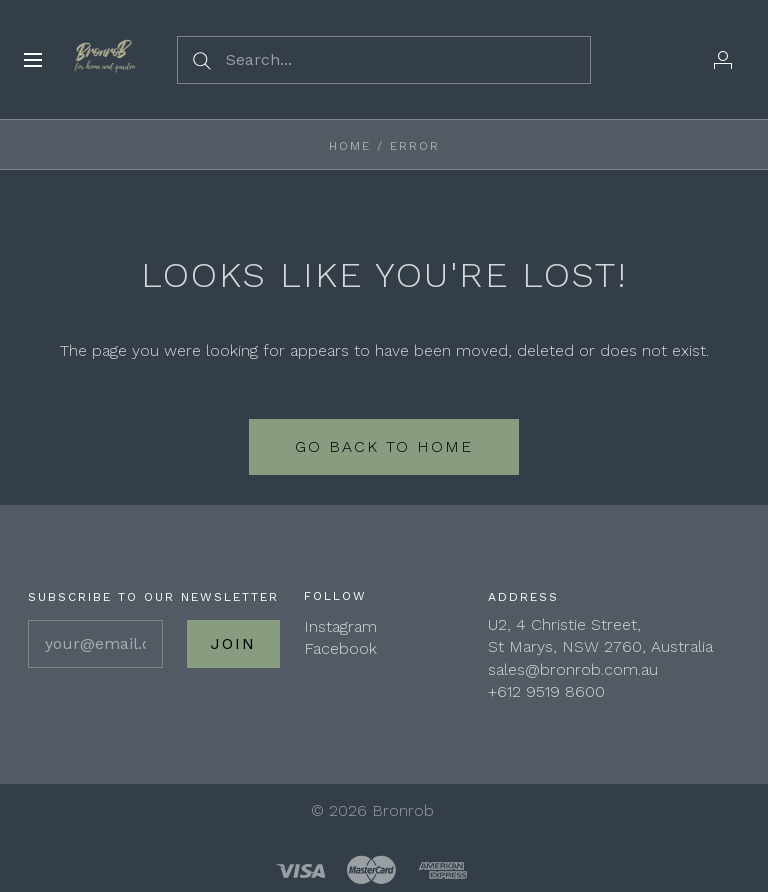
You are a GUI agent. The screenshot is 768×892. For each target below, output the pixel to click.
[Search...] (384, 60)
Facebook (340, 648)
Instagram (340, 626)
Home (350, 146)
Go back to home (384, 446)
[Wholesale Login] (723, 60)
